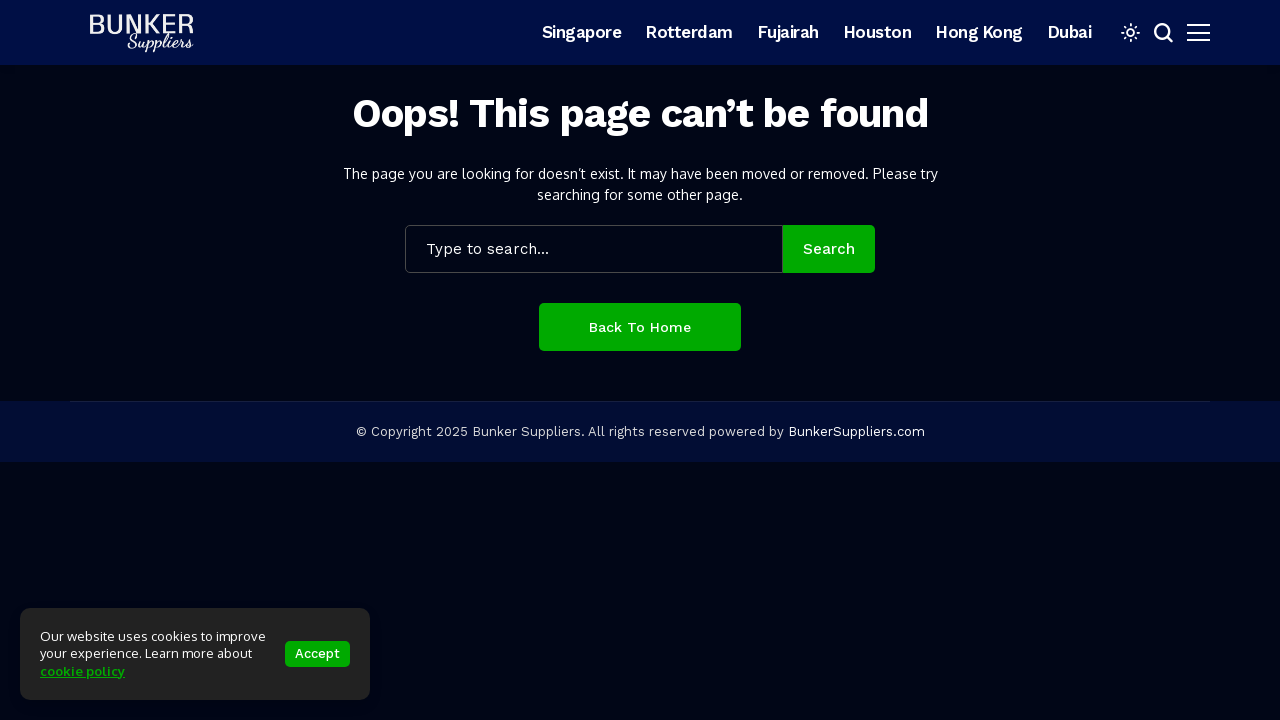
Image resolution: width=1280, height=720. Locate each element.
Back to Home (640, 327)
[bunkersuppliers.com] (150, 32)
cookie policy (82, 671)
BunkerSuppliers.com (856, 431)
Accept (317, 653)
